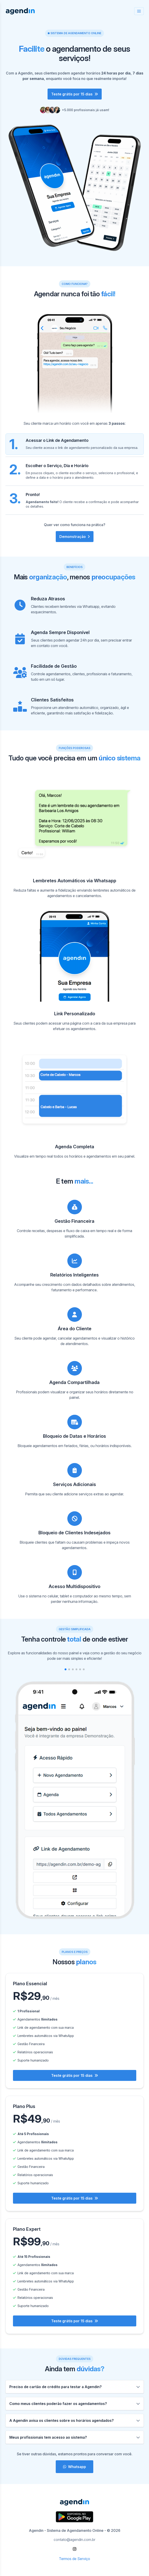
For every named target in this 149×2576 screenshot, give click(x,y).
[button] (65, 1669)
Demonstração (74, 536)
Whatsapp (74, 2466)
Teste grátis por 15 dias (74, 94)
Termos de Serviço (74, 2558)
